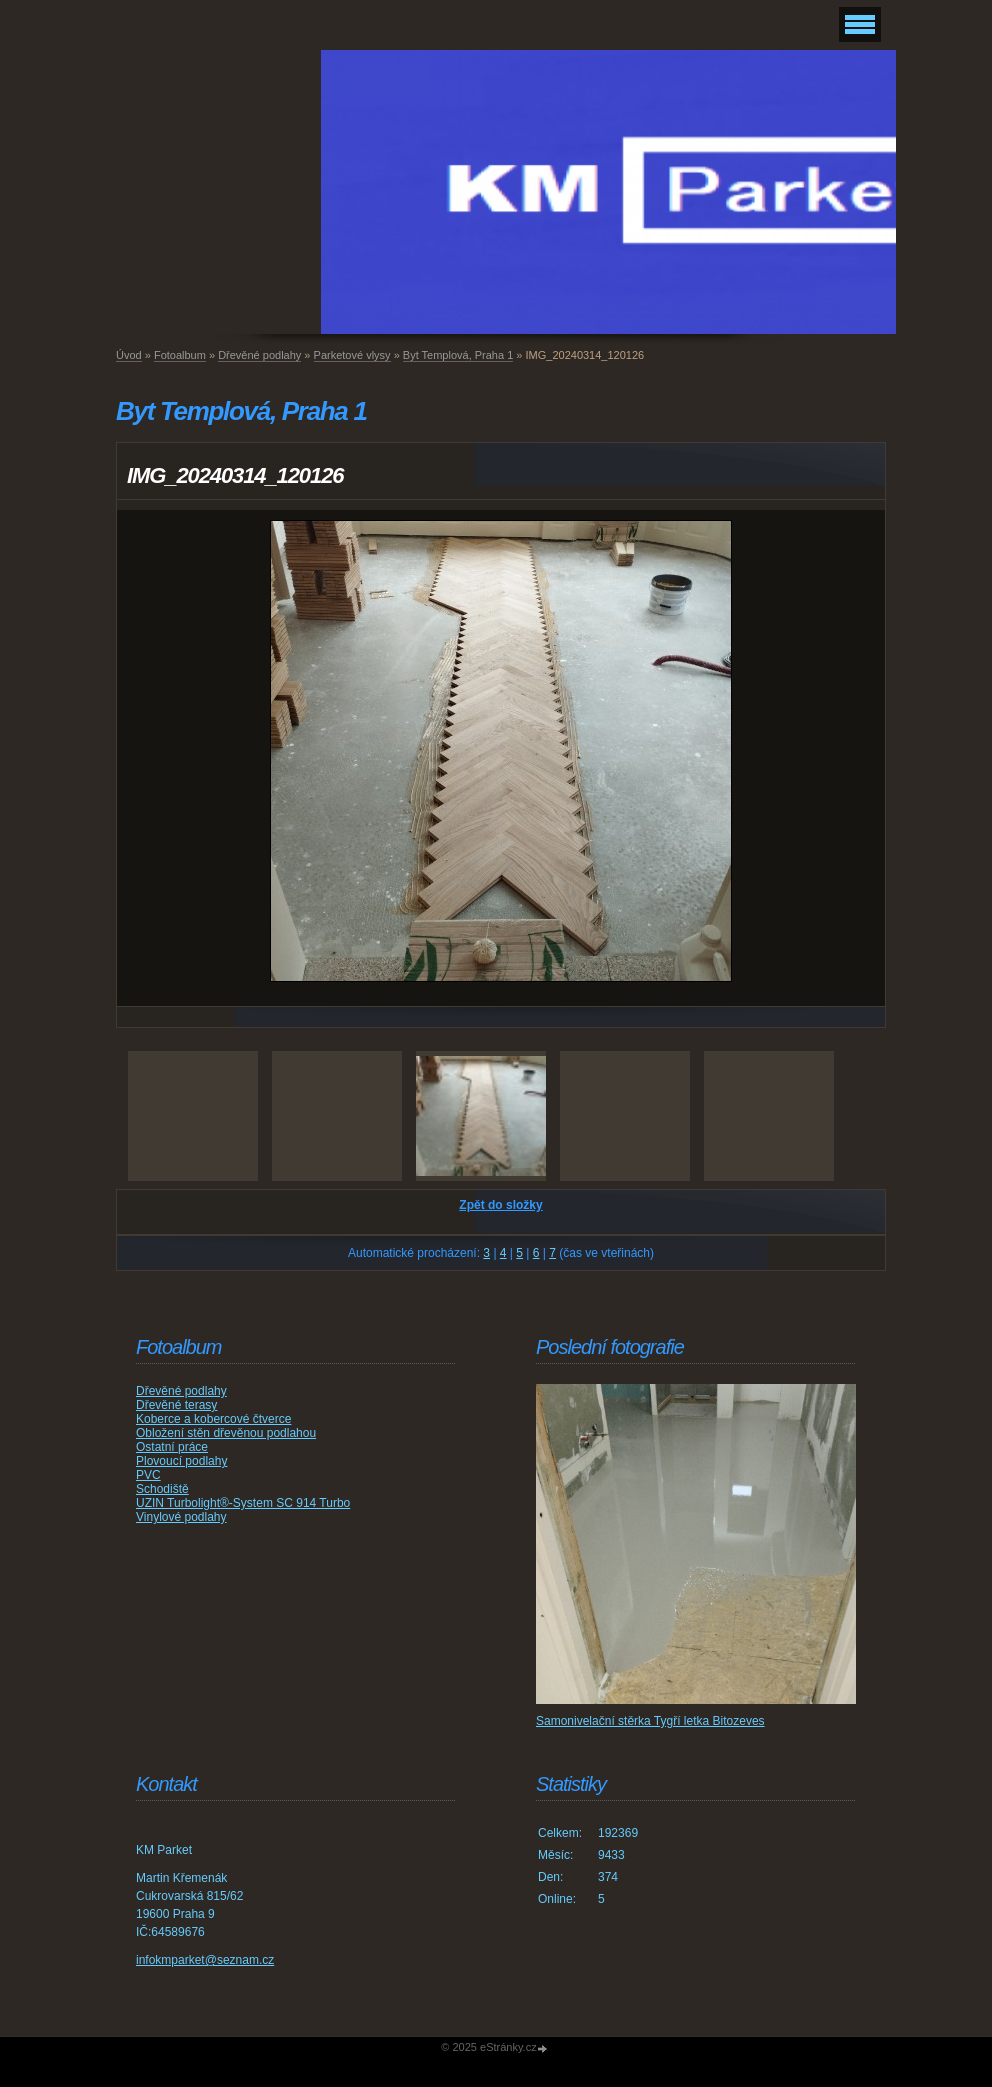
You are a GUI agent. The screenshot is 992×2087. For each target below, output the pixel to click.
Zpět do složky (500, 1205)
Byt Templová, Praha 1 (458, 355)
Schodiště (162, 1489)
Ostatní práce (172, 1447)
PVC (148, 1475)
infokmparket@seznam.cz (205, 1960)
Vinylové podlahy (181, 1517)
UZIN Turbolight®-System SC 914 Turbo (243, 1503)
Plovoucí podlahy (181, 1461)
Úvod (129, 355)
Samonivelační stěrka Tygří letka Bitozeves (650, 1721)
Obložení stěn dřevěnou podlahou (226, 1433)
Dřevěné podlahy (259, 355)
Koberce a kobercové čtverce (213, 1419)
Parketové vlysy (352, 355)
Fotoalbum (180, 355)
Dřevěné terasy (176, 1405)
